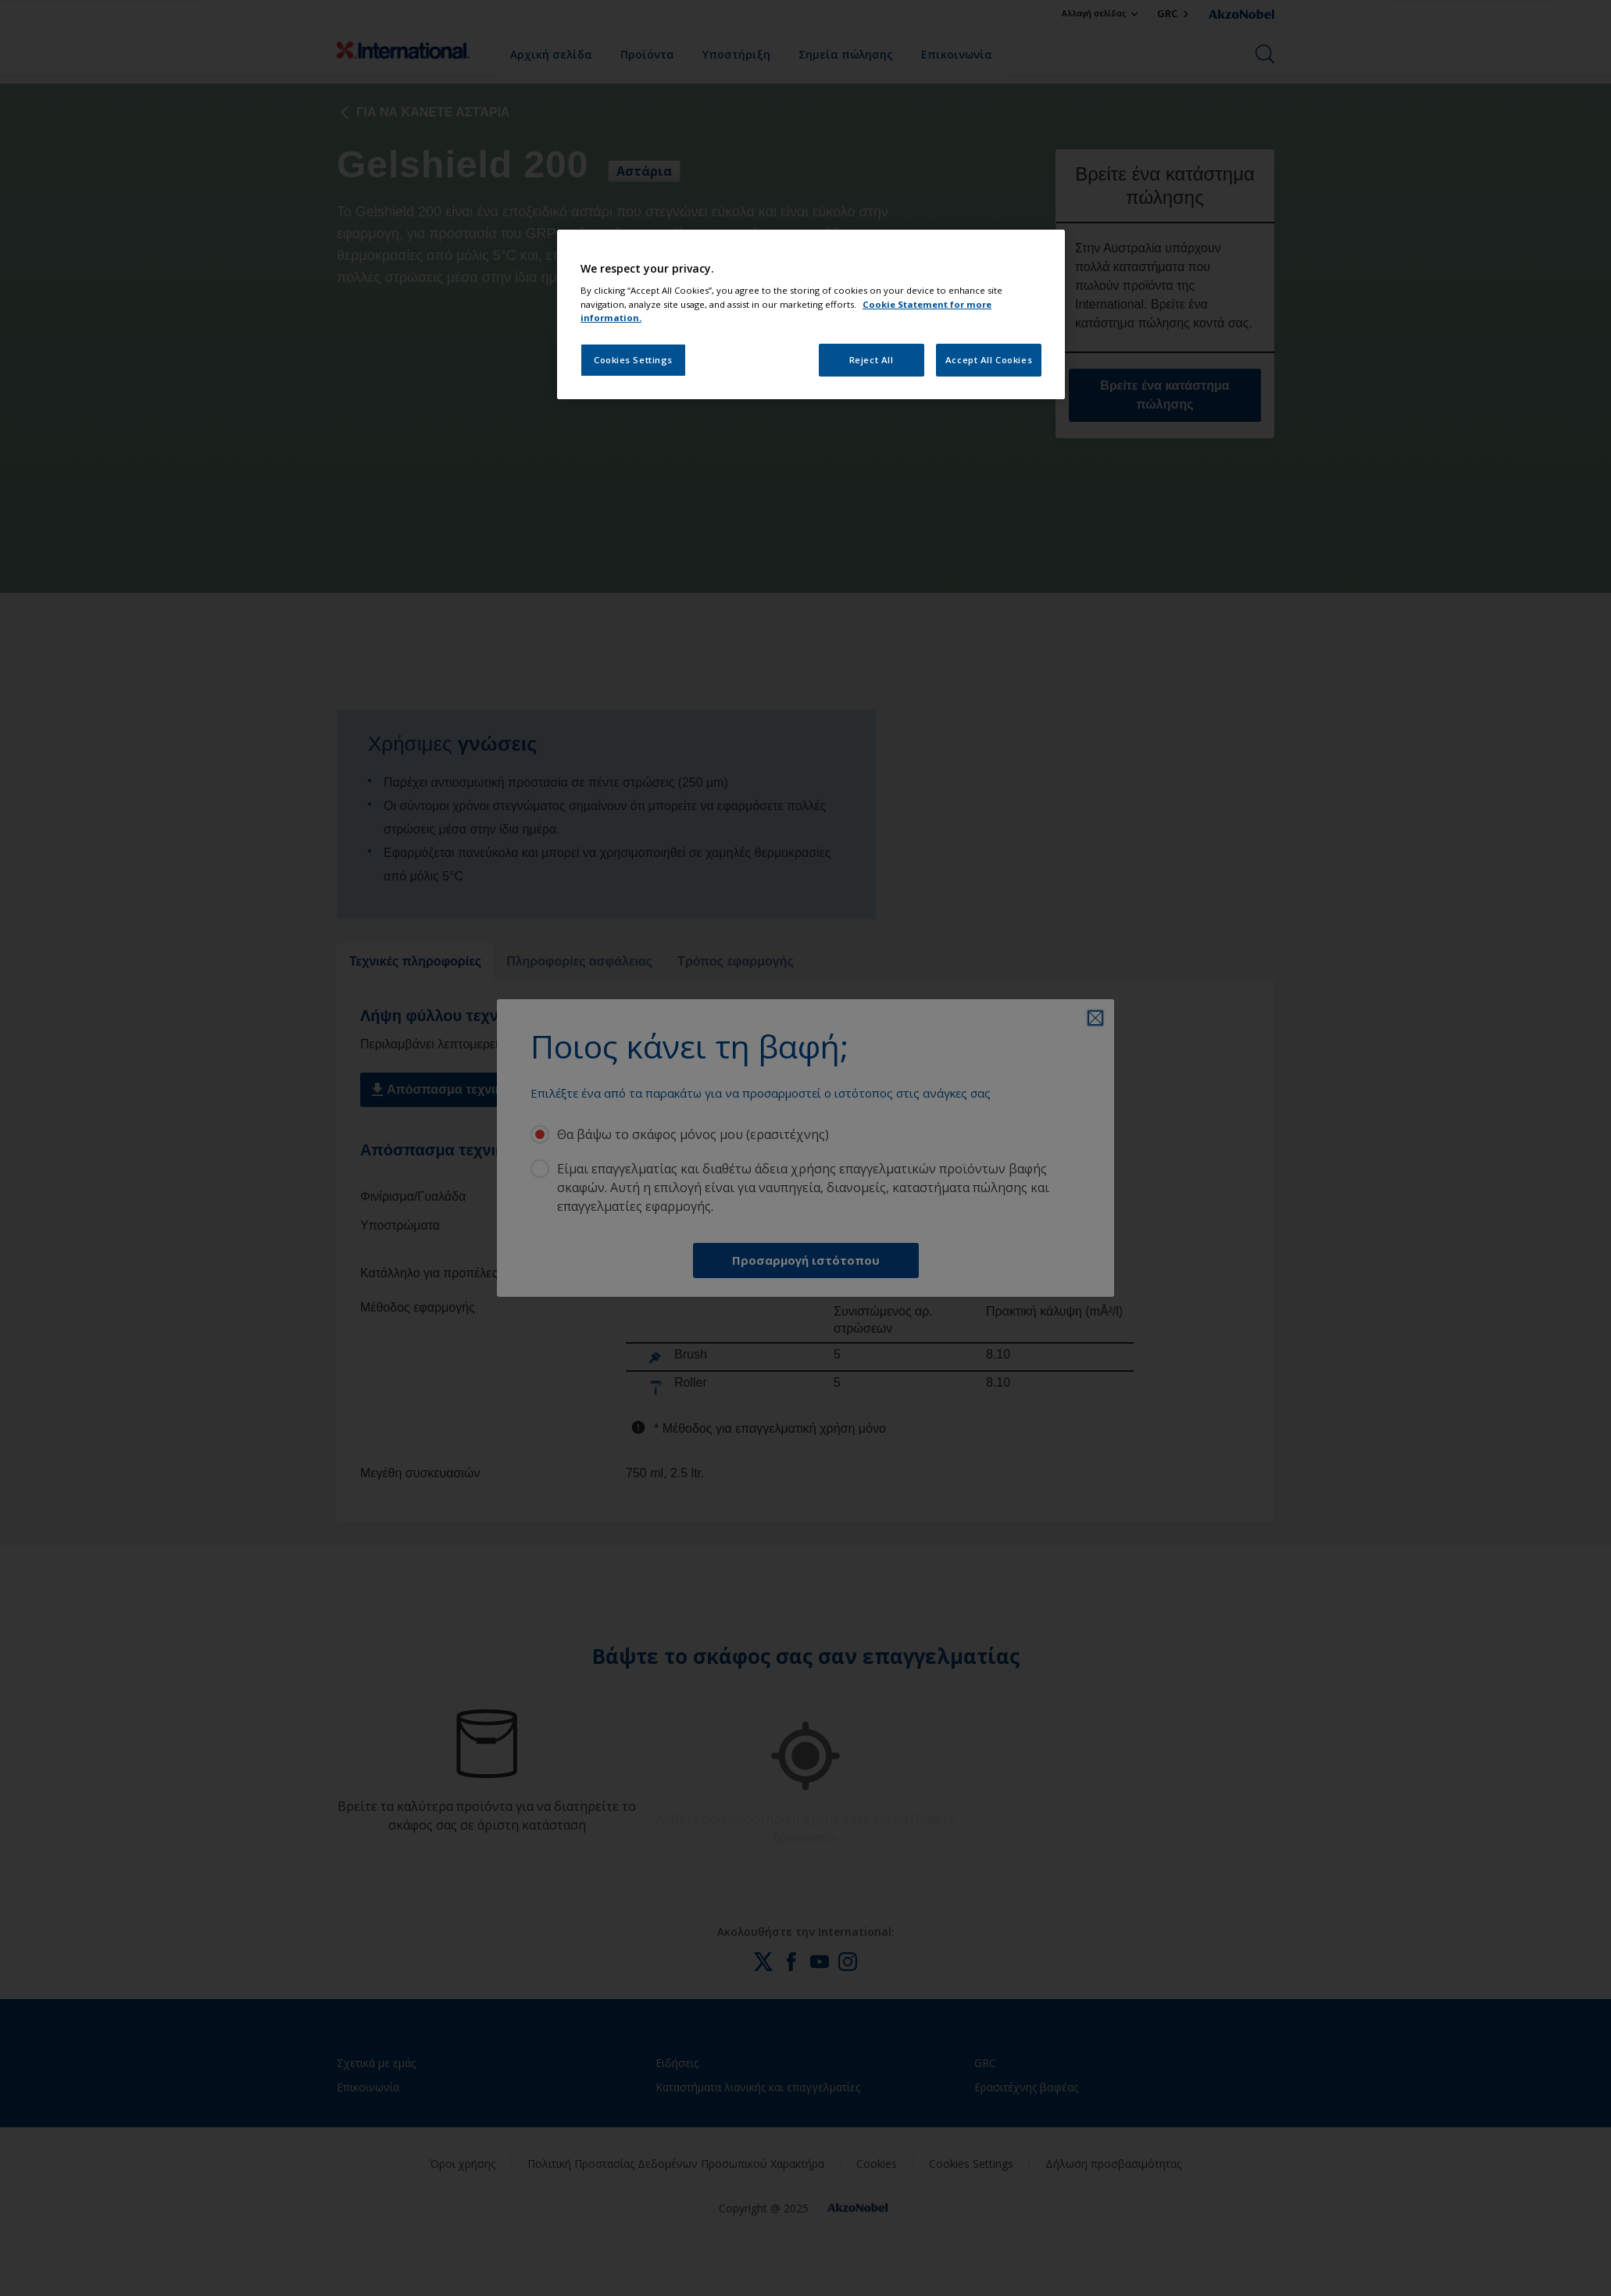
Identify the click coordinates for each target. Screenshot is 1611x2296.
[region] (811, 314)
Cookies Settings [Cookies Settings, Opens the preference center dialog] (633, 360)
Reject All (871, 360)
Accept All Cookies (988, 360)
